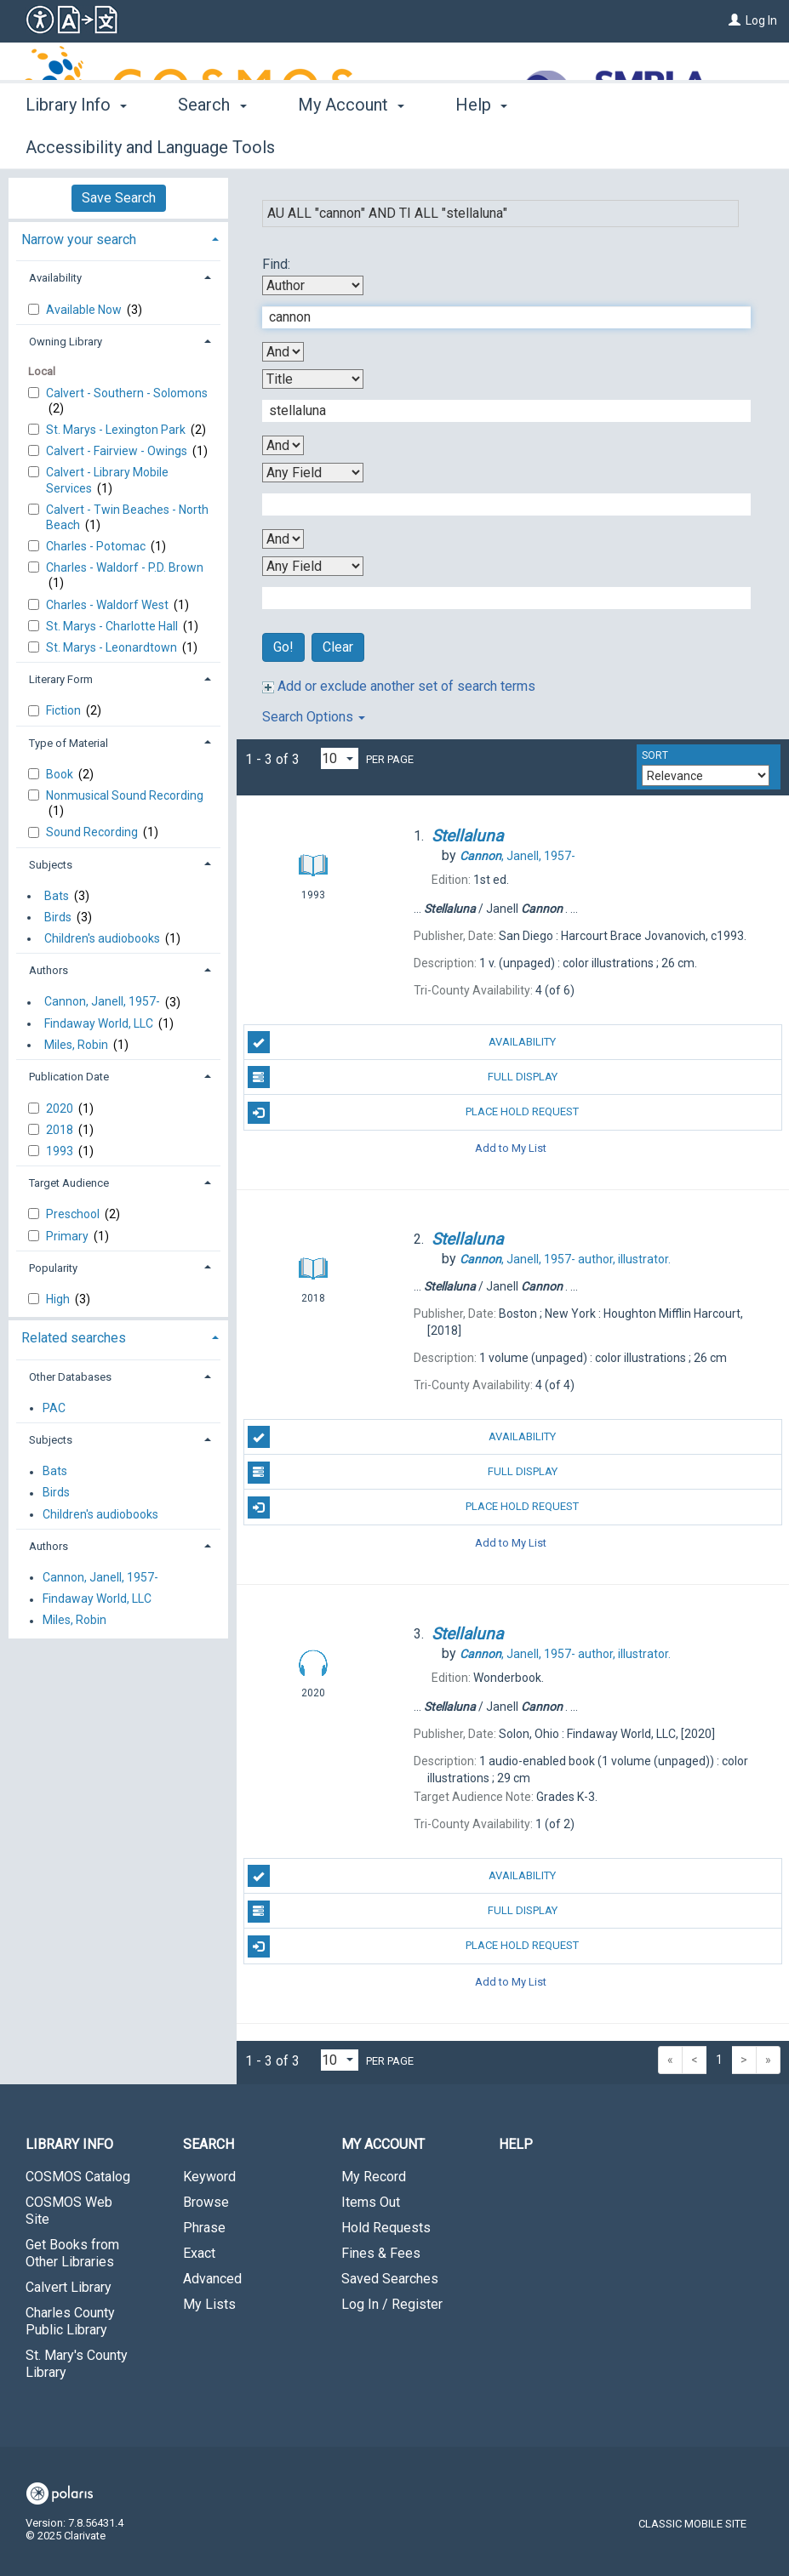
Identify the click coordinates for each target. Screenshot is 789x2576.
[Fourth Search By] (312, 566)
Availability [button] (55, 277)
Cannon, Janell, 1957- (102, 1002)
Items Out (370, 2202)
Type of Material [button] (68, 743)
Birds (57, 917)
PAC (54, 1408)
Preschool (74, 1214)
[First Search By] (312, 285)
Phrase (204, 2228)
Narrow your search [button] (78, 239)
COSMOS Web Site (69, 2210)
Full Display (402, 1077)
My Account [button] (351, 144)
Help (516, 2144)
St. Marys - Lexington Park (117, 429)
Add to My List (510, 1148)
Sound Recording (93, 832)
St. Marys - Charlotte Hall (113, 626)
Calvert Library (68, 2287)
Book (61, 774)
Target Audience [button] (69, 1183)
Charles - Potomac (97, 546)
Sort (655, 755)
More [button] (592, 147)
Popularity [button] (53, 1268)
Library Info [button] (76, 144)
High (59, 1299)
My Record (373, 2177)
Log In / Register (392, 2304)
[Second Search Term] (497, 411)
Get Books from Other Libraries (72, 2253)
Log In (761, 20)
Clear (338, 647)
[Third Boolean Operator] (283, 539)
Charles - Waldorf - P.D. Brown (124, 567)
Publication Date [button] (69, 1076)
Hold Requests (386, 2228)
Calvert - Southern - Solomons (127, 393)
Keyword (209, 2177)
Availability (402, 1042)
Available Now (85, 309)
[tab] (118, 238)
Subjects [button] (50, 864)
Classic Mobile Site (692, 2523)
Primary (68, 1236)
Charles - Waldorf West (108, 605)
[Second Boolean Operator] (283, 445)
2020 (61, 1108)
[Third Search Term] (497, 504)
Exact (199, 2253)
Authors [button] (48, 970)
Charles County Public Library (70, 2321)
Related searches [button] (73, 1338)
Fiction (64, 710)
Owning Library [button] (65, 341)
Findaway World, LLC (98, 1023)
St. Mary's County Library (77, 2363)
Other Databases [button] (70, 1377)
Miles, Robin (76, 1044)
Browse (206, 2202)
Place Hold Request (414, 1113)
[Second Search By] (312, 379)
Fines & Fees (380, 2253)
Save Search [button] (119, 198)
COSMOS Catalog (78, 2177)
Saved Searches (389, 2279)
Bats (56, 896)
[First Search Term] (497, 317)
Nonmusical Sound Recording (124, 795)
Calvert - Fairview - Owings (118, 451)
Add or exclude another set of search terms (398, 686)
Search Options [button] (313, 717)
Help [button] (481, 144)
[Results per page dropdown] (339, 758)
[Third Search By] (312, 472)
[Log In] (734, 20)
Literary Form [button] (61, 679)
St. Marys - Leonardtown (113, 647)
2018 (61, 1130)
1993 (61, 1151)
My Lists (209, 2304)
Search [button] (212, 144)
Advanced (212, 2279)
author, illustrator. (565, 1259)
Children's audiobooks (102, 938)
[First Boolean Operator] (283, 352)
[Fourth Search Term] (497, 598)
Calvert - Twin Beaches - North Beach (127, 517)
